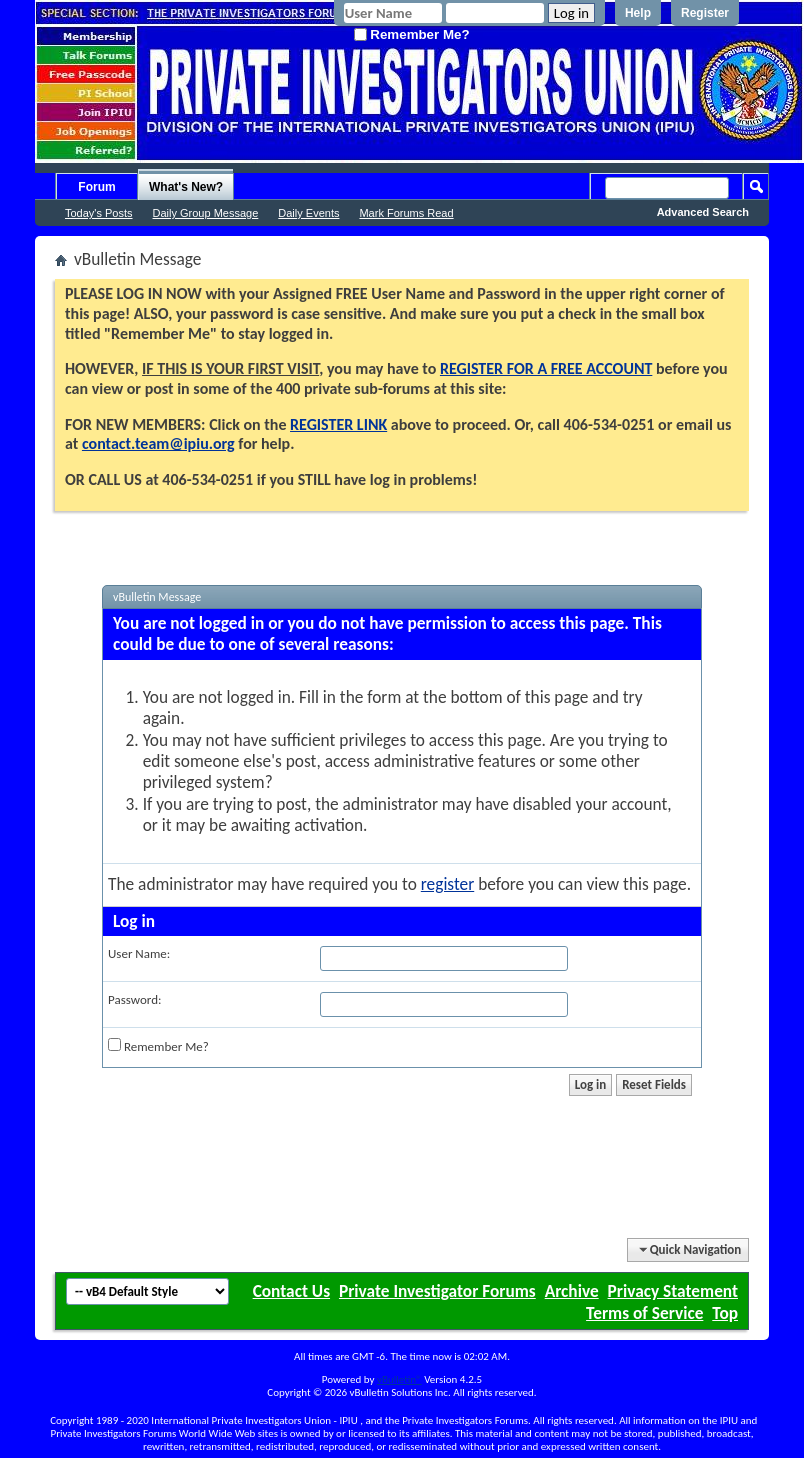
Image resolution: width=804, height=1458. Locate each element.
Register (705, 13)
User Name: (139, 953)
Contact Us (291, 1291)
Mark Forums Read (406, 213)
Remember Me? (412, 34)
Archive (572, 1291)
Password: (134, 999)
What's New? (186, 187)
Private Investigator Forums (437, 1291)
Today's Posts (99, 213)
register (447, 884)
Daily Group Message (206, 213)
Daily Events (308, 213)
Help (638, 13)
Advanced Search (703, 212)
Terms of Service (644, 1313)
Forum (96, 187)
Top (725, 1313)
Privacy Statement (673, 1291)
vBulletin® (399, 1379)
